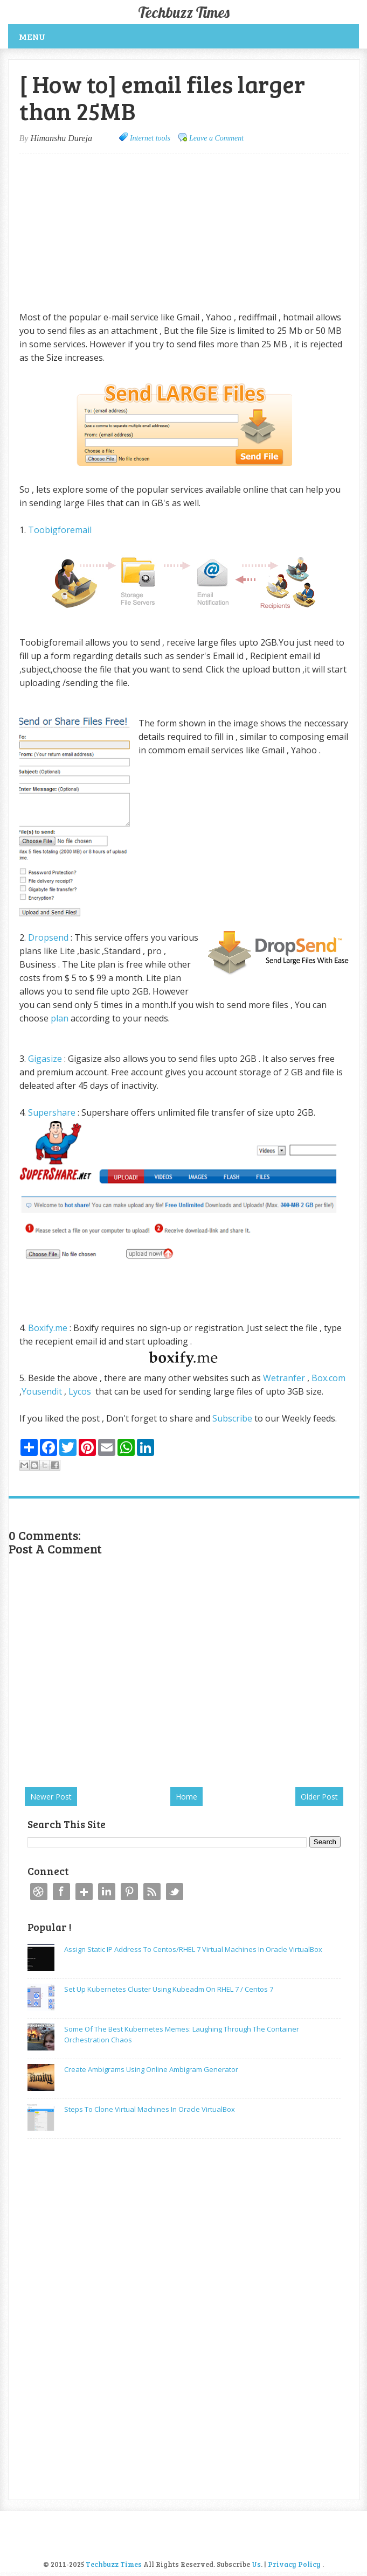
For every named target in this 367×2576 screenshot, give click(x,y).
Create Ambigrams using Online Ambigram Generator (151, 2069)
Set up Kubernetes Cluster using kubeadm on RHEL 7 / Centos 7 (168, 1989)
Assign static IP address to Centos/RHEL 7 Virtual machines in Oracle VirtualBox (193, 1949)
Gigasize (45, 1059)
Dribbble (38, 1891)
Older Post (319, 1796)
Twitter (174, 1891)
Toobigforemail (61, 530)
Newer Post (51, 1796)
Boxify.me (48, 1328)
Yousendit (43, 1391)
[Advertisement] (109, 231)
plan (59, 1018)
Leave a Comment (216, 138)
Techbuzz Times (184, 12)
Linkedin (106, 1891)
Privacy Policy (294, 2564)
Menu (32, 36)
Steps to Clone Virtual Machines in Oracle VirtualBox (149, 2109)
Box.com (328, 1378)
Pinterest (129, 1891)
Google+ (84, 1891)
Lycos (79, 1391)
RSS (152, 1891)
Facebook (61, 1891)
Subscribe (232, 1418)
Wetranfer (284, 1378)
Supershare (51, 1112)
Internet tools (150, 138)
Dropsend (48, 937)
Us (256, 2564)
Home (186, 1796)
